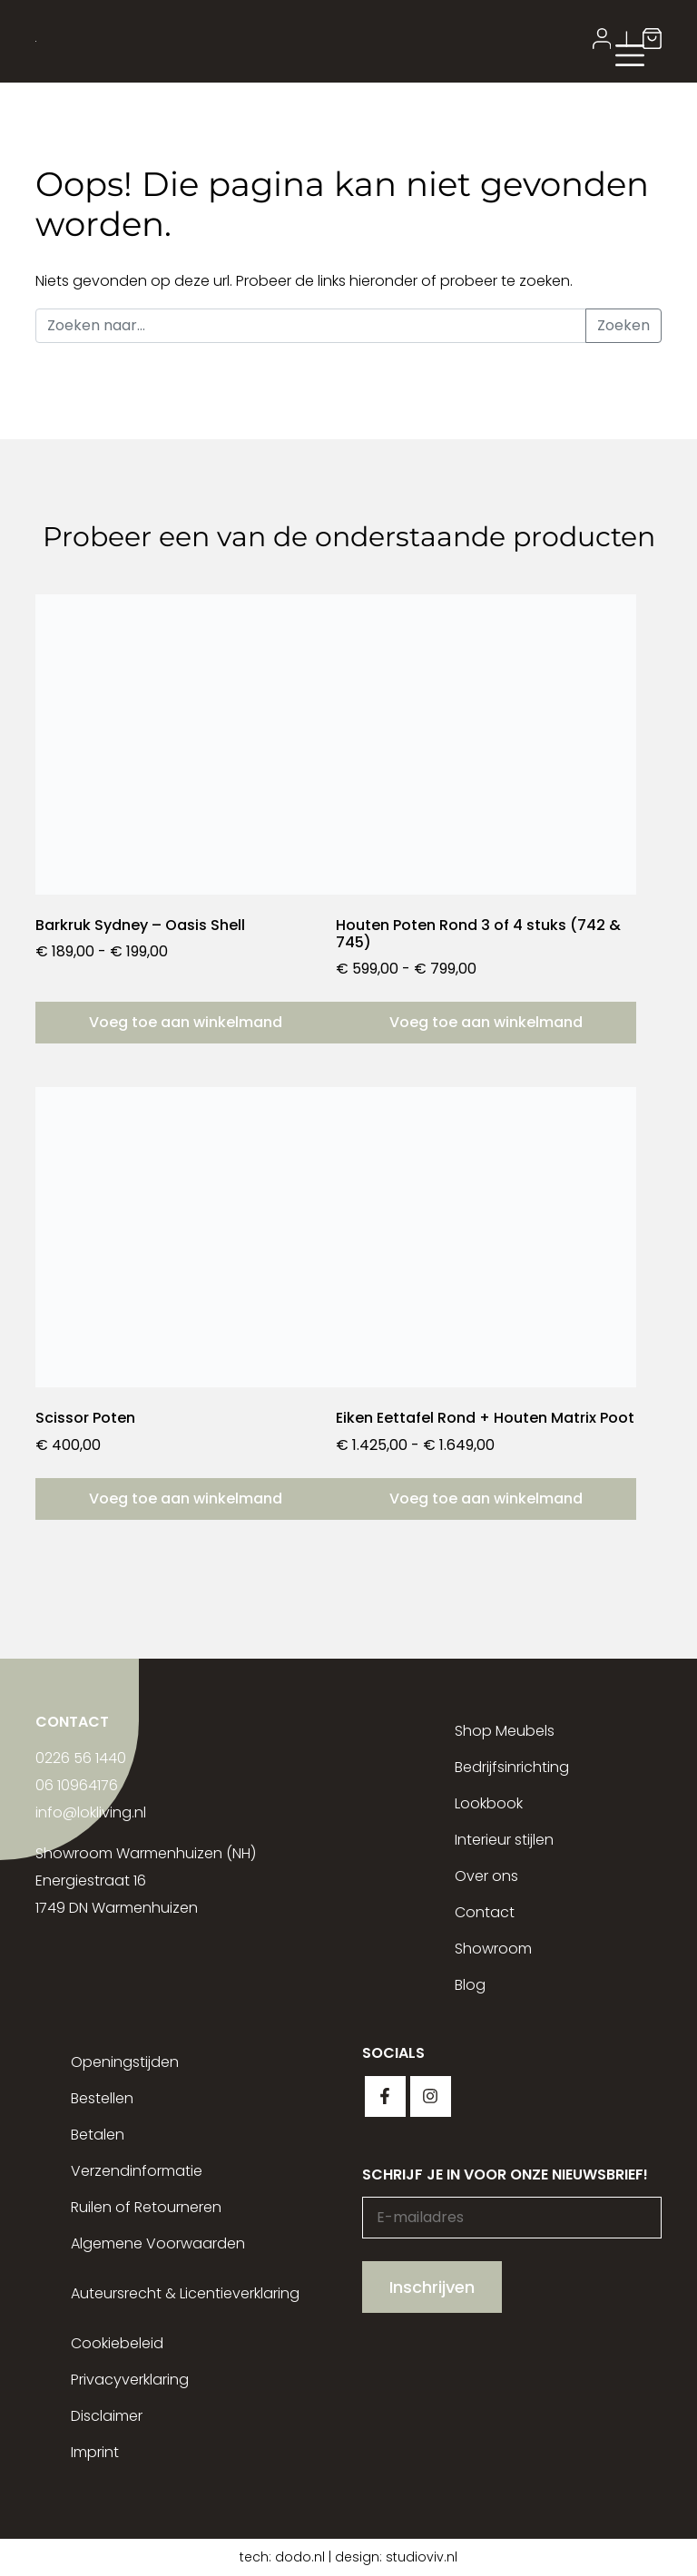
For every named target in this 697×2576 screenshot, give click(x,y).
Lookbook (489, 1803)
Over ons (486, 1876)
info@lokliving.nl (90, 1812)
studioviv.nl (421, 2557)
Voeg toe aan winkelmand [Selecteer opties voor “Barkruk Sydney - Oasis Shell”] (185, 1022)
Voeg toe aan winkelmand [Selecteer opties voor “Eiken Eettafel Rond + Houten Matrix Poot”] (486, 1498)
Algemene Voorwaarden (158, 2243)
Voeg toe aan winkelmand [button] (185, 1498)
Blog (470, 1984)
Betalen (97, 2134)
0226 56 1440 (80, 1758)
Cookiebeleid (117, 2343)
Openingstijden (125, 2062)
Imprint (95, 2452)
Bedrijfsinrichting (512, 1767)
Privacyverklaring (130, 2379)
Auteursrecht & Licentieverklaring (185, 2293)
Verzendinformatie (136, 2170)
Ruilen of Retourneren (146, 2207)
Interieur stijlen (504, 1839)
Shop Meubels (505, 1730)
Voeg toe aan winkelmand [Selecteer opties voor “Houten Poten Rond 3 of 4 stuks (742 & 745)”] (486, 1022)
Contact (485, 1912)
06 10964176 (76, 1785)
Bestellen (102, 2098)
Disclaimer (106, 2415)
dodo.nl (300, 2557)
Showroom (493, 1948)
